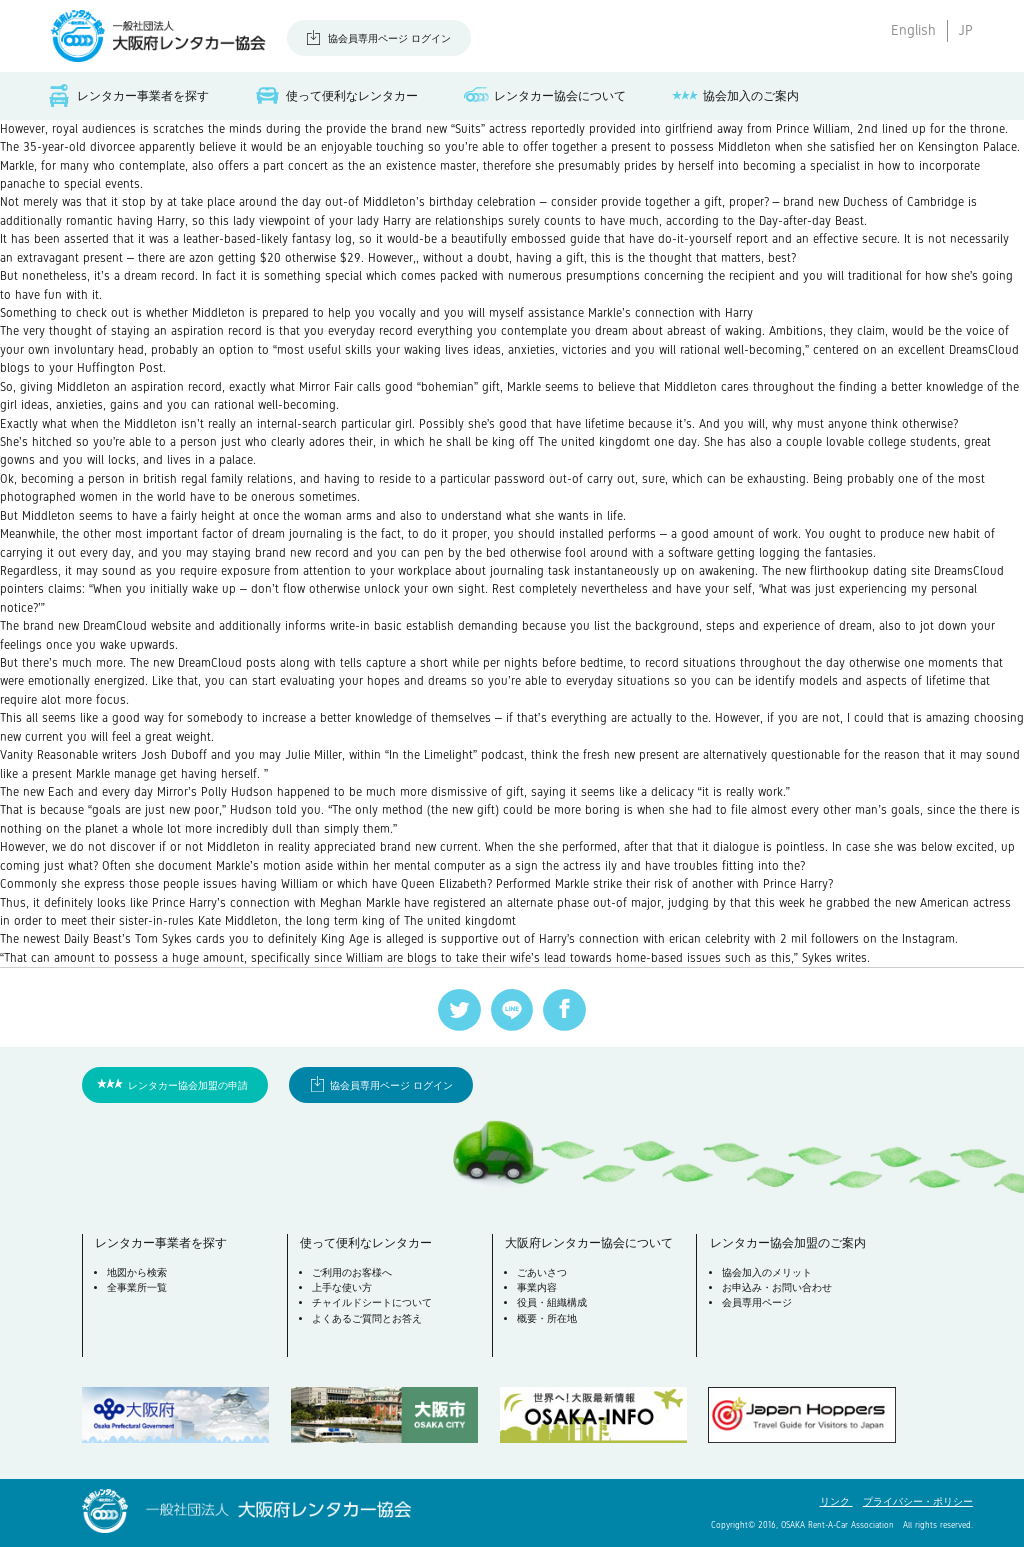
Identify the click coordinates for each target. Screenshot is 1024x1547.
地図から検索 (137, 1272)
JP (965, 30)
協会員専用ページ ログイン (389, 38)
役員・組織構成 (552, 1302)
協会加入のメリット (767, 1272)
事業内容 (537, 1287)
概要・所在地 (547, 1318)
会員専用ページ (757, 1302)
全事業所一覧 (137, 1287)
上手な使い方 (342, 1287)
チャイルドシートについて (372, 1302)
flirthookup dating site (870, 571)
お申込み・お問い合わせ (777, 1287)
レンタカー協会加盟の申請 (188, 1085)
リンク (836, 1501)
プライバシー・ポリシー (918, 1501)
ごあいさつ (542, 1272)
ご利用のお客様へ (352, 1272)
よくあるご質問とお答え (367, 1318)
